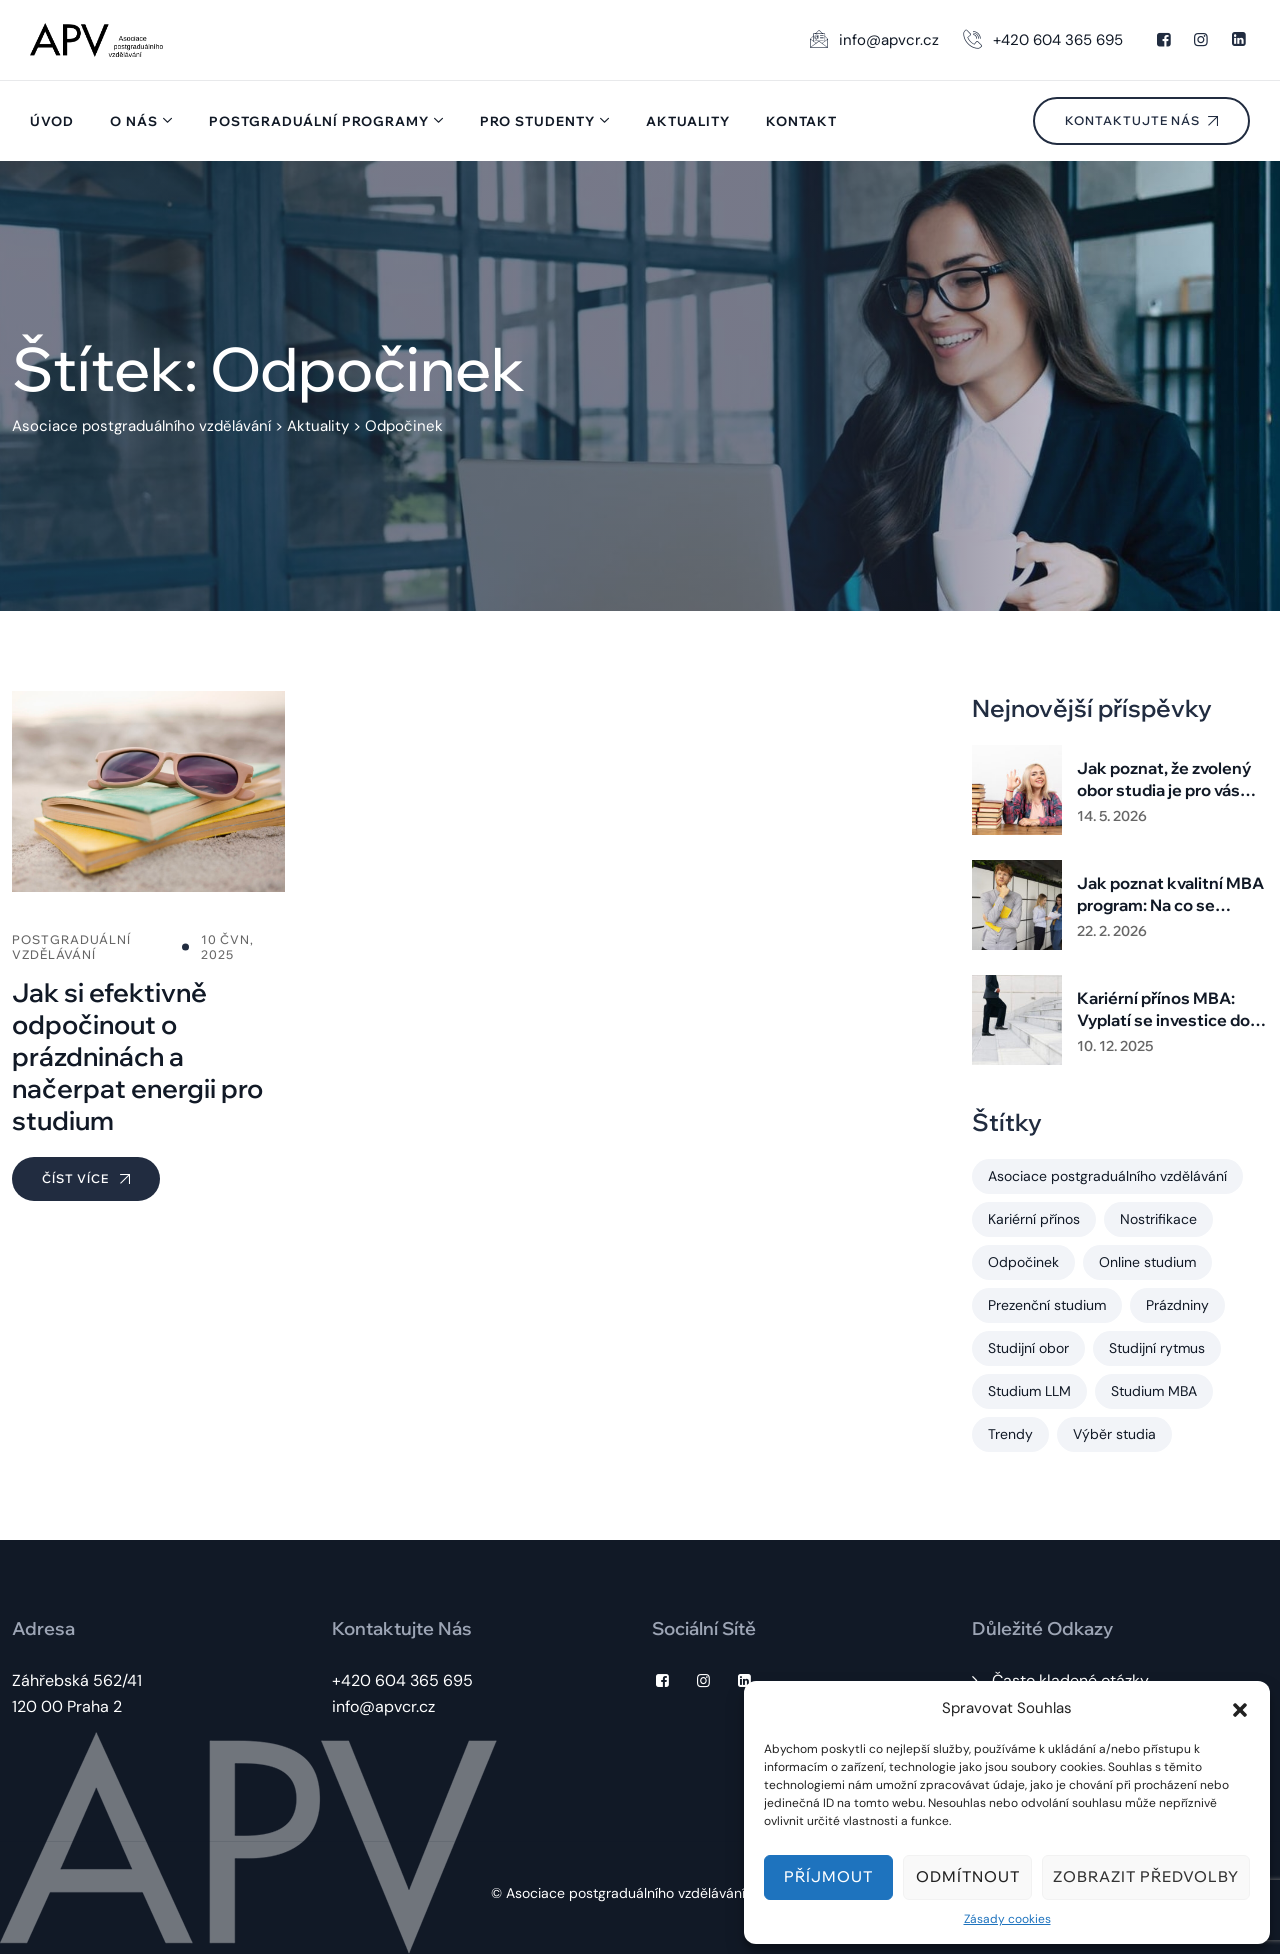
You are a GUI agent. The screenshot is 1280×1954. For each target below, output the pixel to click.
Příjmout (828, 1876)
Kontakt (801, 121)
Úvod (52, 121)
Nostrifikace (1158, 1219)
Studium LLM (1029, 1391)
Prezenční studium (1047, 1305)
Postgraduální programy (319, 121)
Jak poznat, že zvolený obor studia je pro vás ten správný (1164, 779)
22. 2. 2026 (1112, 931)
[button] (1240, 1708)
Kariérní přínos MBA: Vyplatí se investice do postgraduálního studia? (1171, 1009)
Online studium (1147, 1262)
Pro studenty (537, 121)
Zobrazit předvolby (1146, 1876)
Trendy (1010, 1434)
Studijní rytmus (1157, 1348)
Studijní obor (1028, 1348)
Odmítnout (968, 1876)
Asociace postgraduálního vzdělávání (1107, 1176)
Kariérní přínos (1034, 1219)
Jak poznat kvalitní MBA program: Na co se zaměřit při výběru (1170, 894)
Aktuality (688, 121)
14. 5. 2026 (1112, 816)
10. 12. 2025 (1115, 1046)
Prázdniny (1177, 1305)
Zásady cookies (1007, 1919)
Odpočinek (1023, 1262)
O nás (134, 121)
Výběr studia (1114, 1434)
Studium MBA (1154, 1391)
